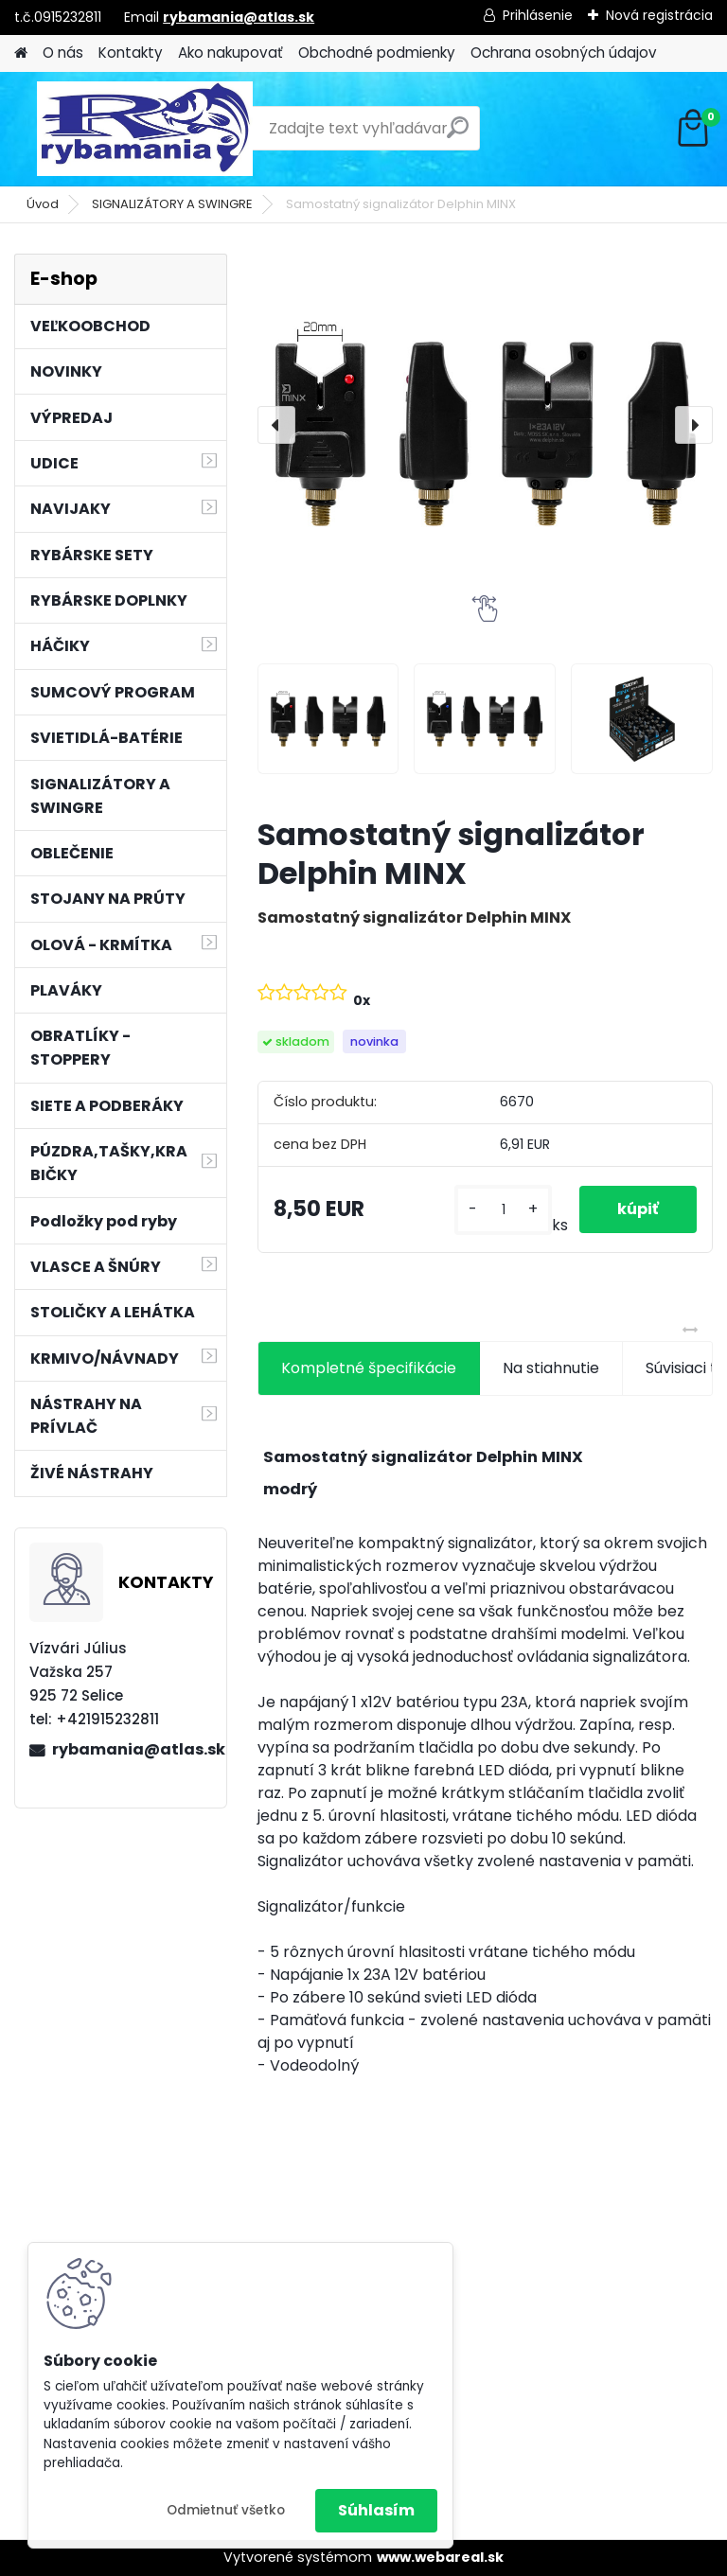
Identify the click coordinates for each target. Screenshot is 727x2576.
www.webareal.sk (440, 2557)
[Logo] (144, 128)
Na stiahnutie (551, 1368)
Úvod (43, 204)
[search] (458, 134)
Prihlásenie (538, 15)
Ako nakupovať (230, 52)
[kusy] (502, 1209)
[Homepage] (20, 53)
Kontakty (130, 52)
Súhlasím (376, 2510)
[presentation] (276, 425)
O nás (63, 52)
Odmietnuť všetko (226, 2510)
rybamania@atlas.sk (238, 17)
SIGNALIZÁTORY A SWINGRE (172, 204)
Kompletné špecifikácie (368, 1368)
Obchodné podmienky (376, 52)
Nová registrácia (659, 15)
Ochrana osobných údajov (563, 52)
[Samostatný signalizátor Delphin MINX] (485, 424)
